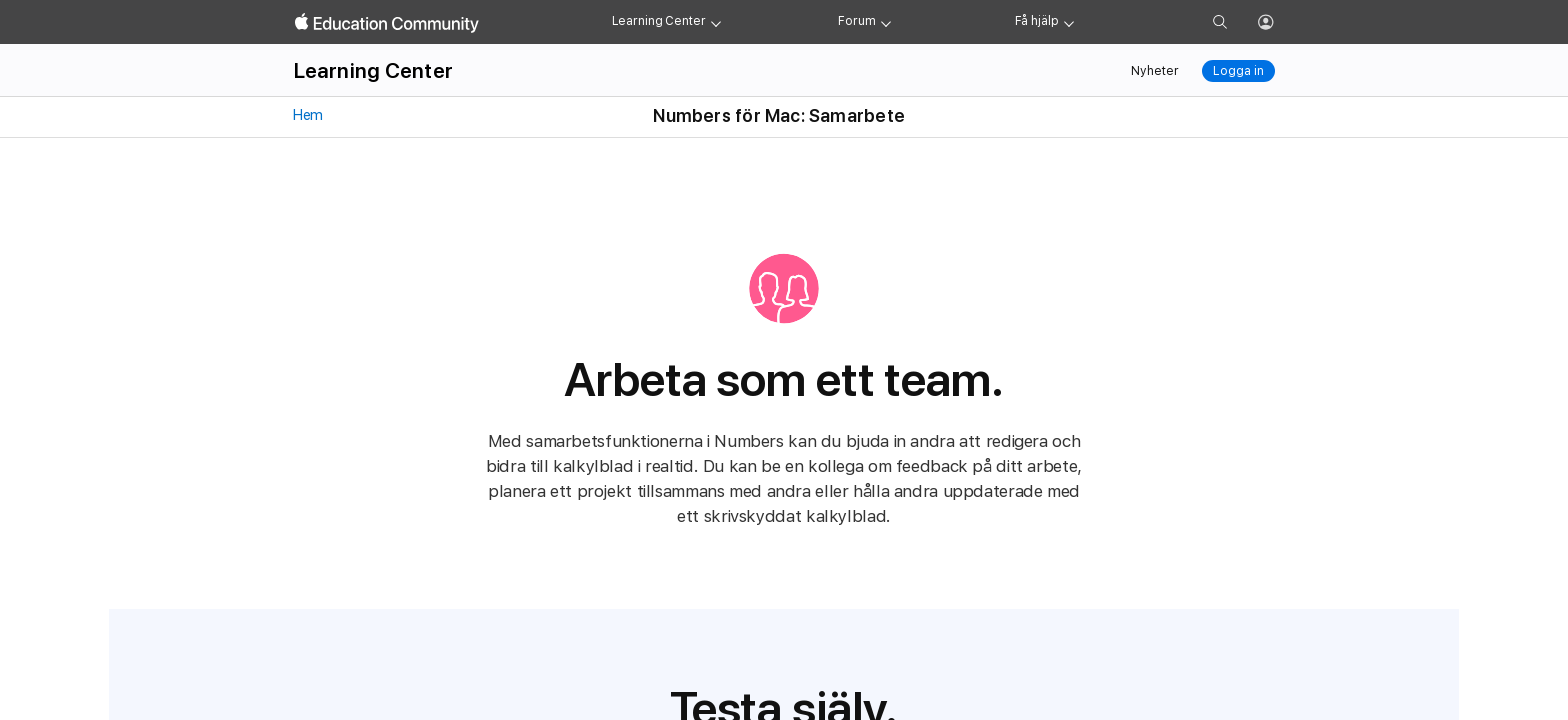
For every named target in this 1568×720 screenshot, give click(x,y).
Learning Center (659, 21)
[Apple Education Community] (387, 23)
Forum (856, 21)
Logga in (1238, 71)
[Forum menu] (886, 22)
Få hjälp (1037, 21)
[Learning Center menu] (716, 22)
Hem (307, 115)
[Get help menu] (1069, 22)
